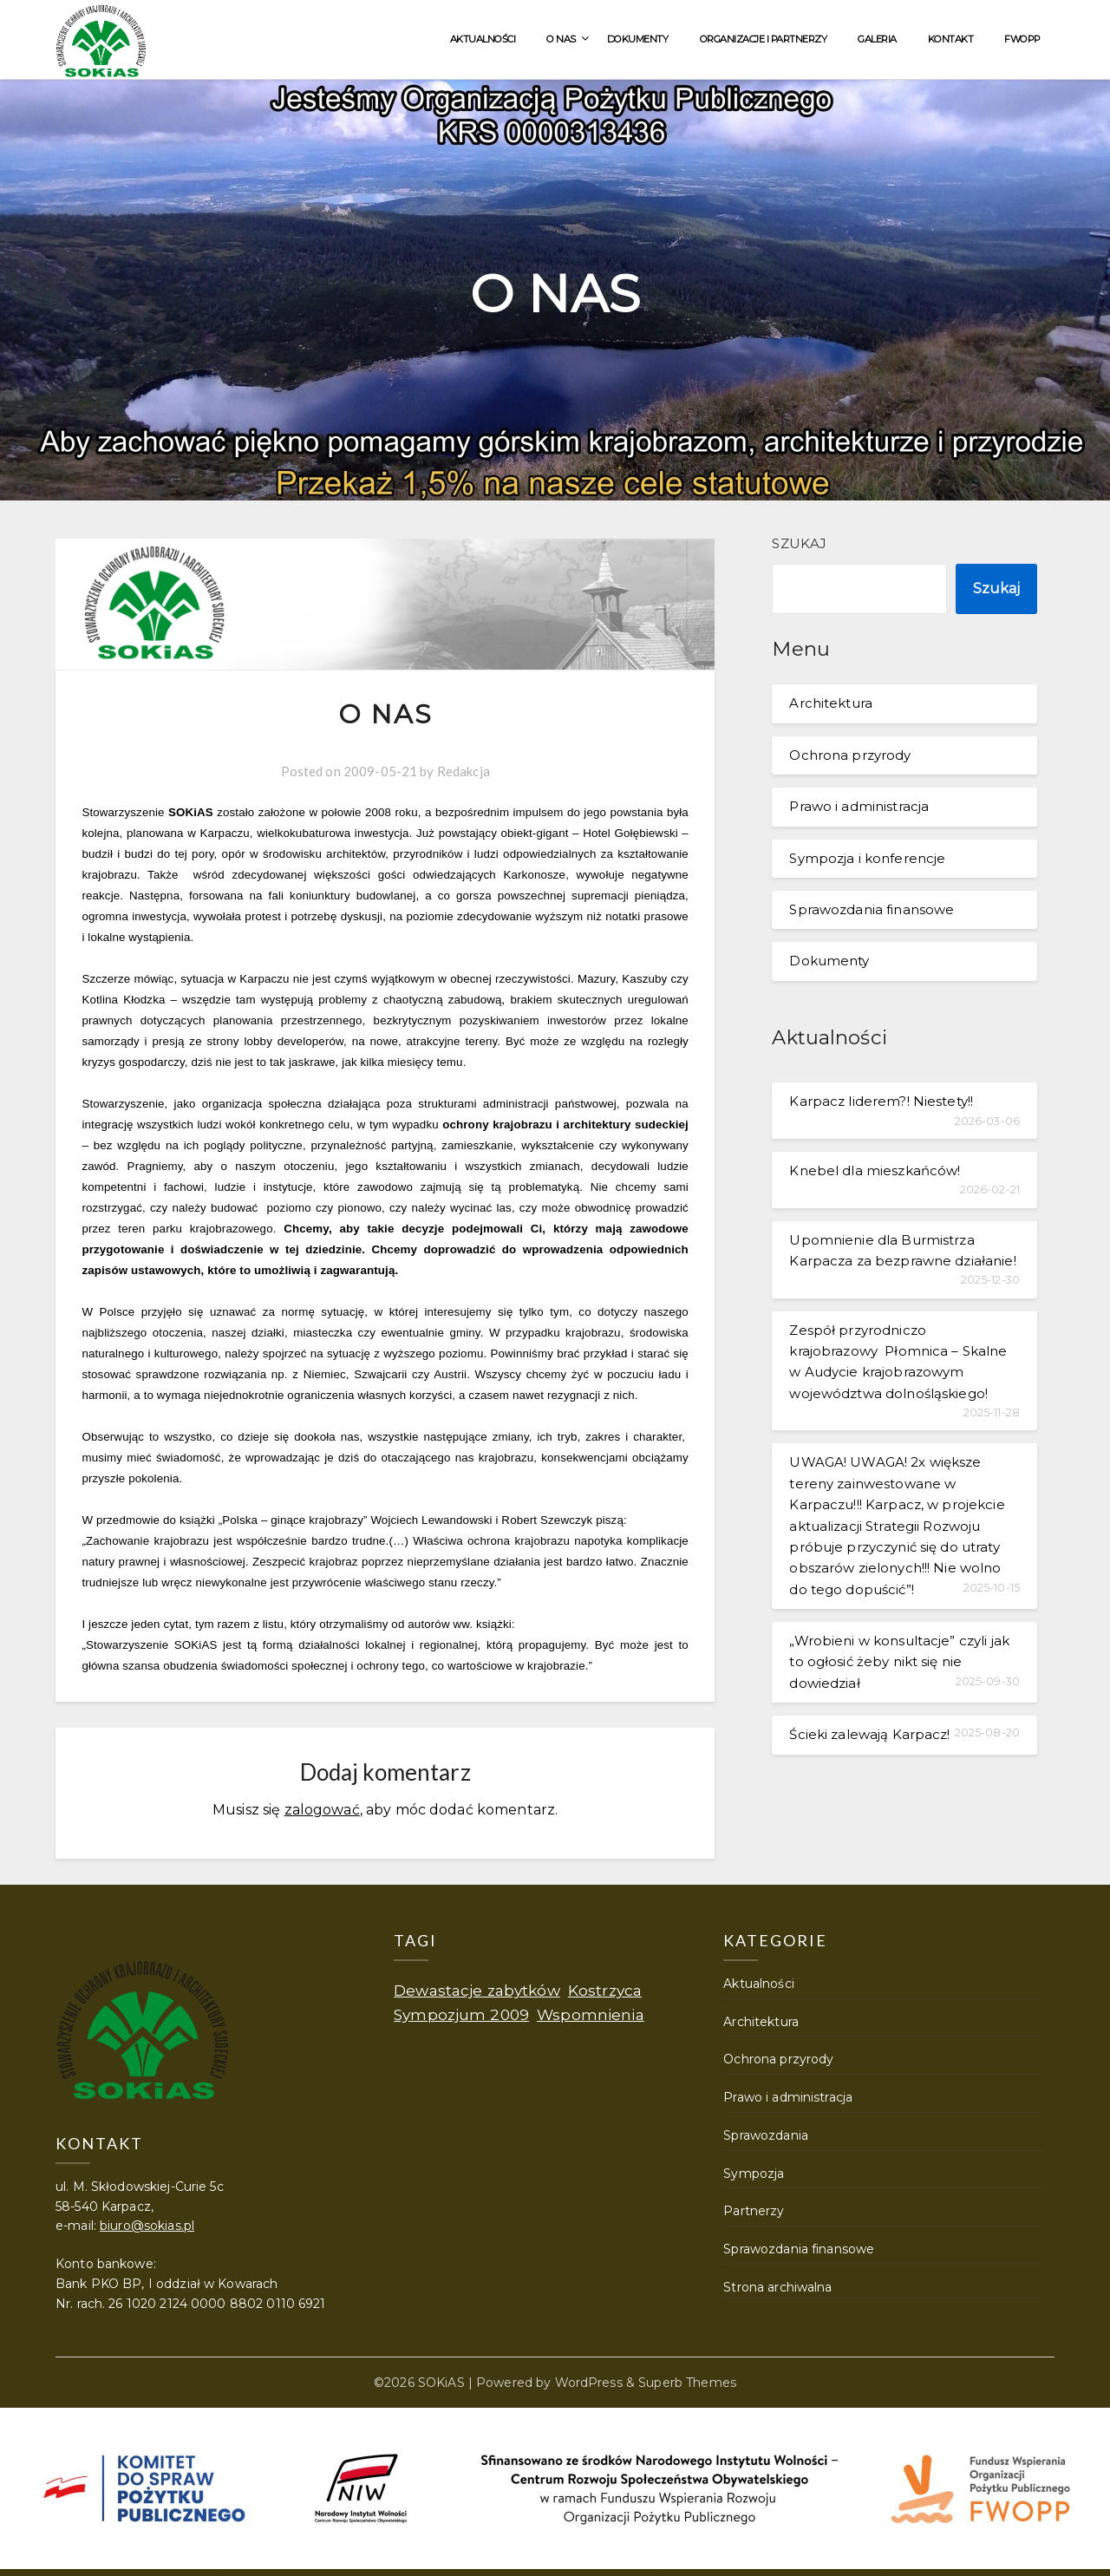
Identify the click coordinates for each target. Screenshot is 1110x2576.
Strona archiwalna (777, 2287)
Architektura (830, 703)
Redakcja (463, 771)
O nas (561, 39)
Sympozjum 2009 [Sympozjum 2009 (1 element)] (461, 2014)
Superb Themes (687, 2382)
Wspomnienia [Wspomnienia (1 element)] (590, 2014)
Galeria (877, 39)
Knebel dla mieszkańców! (874, 1170)
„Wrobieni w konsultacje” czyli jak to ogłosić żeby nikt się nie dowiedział (899, 1661)
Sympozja (753, 2173)
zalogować (322, 1809)
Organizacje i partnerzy (763, 39)
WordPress (589, 2382)
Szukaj (799, 543)
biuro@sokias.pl (147, 2225)
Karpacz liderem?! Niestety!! (881, 1101)
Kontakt (951, 39)
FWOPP (1022, 39)
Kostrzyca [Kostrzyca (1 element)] (605, 1990)
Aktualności (483, 39)
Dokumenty (638, 39)
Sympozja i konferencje (867, 858)
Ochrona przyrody (850, 755)
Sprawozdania (765, 2135)
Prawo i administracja (859, 806)
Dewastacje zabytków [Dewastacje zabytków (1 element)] (477, 1990)
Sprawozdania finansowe (871, 909)
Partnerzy (753, 2211)
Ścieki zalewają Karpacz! (869, 1734)
